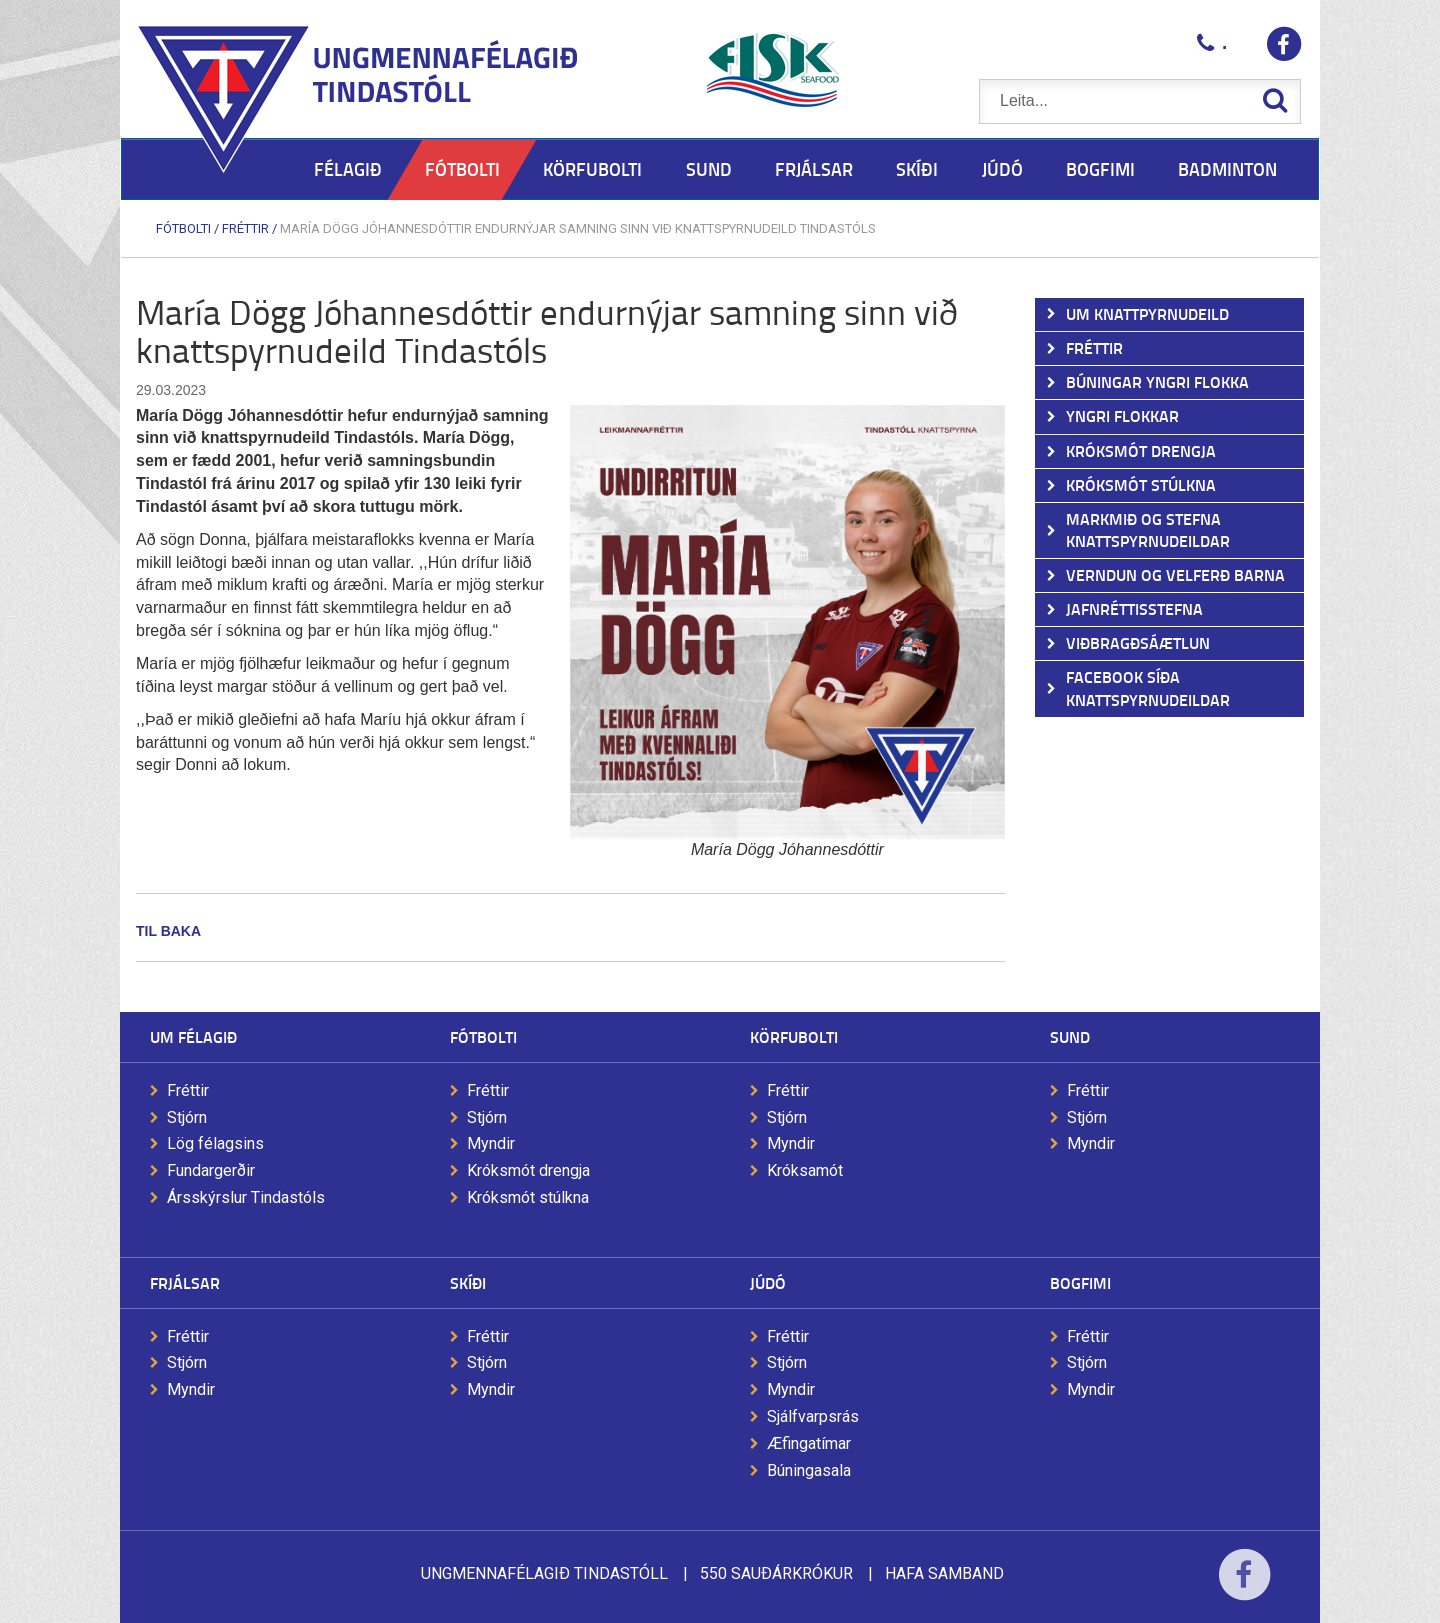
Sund (1070, 1036)
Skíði (468, 1282)
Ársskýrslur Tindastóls (246, 1197)
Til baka (168, 931)
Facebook (1244, 1587)
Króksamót (805, 1170)
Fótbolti (183, 228)
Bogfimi (1080, 1282)
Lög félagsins (215, 1143)
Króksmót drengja (528, 1170)
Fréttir (245, 228)
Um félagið (193, 1036)
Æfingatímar (809, 1443)
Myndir (491, 1143)
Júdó (768, 1282)
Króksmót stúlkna (528, 1197)
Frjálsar (185, 1282)
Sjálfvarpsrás (813, 1416)
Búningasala (809, 1470)
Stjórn (187, 1117)
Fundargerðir (211, 1170)
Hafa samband (944, 1573)
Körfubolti (794, 1036)
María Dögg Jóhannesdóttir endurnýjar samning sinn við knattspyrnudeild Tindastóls (578, 228)
